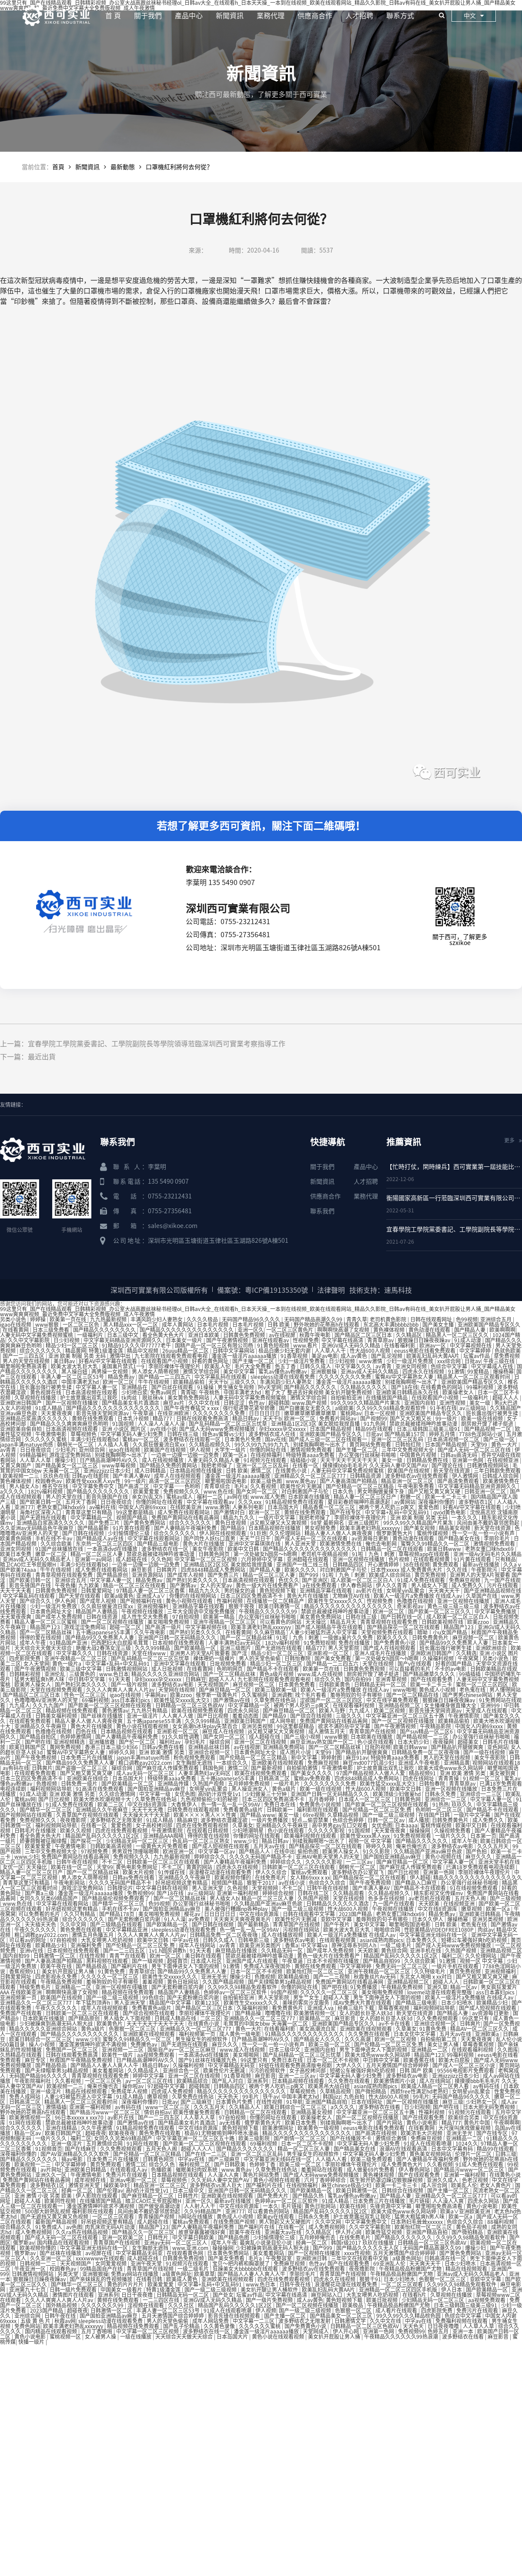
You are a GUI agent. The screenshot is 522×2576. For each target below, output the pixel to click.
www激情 (371, 1361)
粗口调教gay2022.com (145, 1762)
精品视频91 (423, 1773)
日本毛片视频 (213, 1324)
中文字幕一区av (217, 1851)
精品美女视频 (455, 1528)
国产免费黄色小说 (395, 1642)
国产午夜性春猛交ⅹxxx (192, 1408)
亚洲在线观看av (271, 1340)
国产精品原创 (113, 1575)
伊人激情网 (465, 1475)
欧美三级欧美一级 (276, 1689)
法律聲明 (331, 1290)
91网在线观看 (26, 2122)
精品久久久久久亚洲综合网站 (166, 1674)
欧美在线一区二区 (72, 1867)
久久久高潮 (358, 2039)
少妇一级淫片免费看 (302, 1361)
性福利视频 (230, 1601)
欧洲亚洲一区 (179, 1851)
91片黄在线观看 (132, 1528)
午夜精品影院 (436, 1726)
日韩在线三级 (183, 1434)
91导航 (294, 2101)
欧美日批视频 (382, 2300)
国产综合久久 (36, 1601)
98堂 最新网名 (328, 1522)
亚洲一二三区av (297, 2075)
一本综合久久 (232, 1762)
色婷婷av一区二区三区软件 (236, 1992)
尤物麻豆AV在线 (351, 1595)
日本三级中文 (123, 1335)
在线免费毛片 (271, 1877)
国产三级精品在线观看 (117, 1924)
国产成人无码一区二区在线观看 (311, 1538)
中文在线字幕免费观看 (393, 1700)
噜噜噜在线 (278, 2013)
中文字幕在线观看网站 (154, 1538)
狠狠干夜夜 (242, 1606)
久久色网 (161, 1559)
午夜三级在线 (499, 1361)
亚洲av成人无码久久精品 (370, 1371)
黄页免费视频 (431, 1575)
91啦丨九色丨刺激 (374, 1554)
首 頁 (113, 15)
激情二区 (262, 1470)
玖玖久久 (463, 1804)
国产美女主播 (438, 1324)
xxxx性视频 (357, 2253)
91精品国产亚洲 (69, 1642)
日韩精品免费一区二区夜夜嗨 (426, 1752)
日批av (473, 1361)
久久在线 (457, 1569)
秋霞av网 (65, 2320)
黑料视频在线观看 (107, 1961)
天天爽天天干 (444, 1590)
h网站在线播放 (196, 2216)
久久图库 (507, 2049)
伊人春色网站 (357, 1585)
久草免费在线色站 (275, 1700)
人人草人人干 (331, 1350)
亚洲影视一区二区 (328, 1653)
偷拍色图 (309, 1851)
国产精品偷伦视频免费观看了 (116, 1898)
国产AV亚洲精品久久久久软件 (75, 2154)
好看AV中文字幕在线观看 (108, 1361)
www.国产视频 (310, 1402)
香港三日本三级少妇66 (112, 1747)
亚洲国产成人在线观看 (252, 1961)
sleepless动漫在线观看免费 (283, 1376)
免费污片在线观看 (127, 2174)
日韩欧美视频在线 (443, 1621)
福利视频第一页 (198, 2034)
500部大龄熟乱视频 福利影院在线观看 (70, 2211)
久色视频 (238, 1887)
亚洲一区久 (251, 1329)
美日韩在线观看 (204, 1955)
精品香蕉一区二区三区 (329, 1507)
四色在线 (87, 1731)
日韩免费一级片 (80, 1783)
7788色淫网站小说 (481, 1434)
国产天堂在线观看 (80, 1595)
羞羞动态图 (246, 1715)
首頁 (58, 167)
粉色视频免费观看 (195, 1757)
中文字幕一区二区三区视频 (206, 1559)
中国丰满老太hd (80, 1382)
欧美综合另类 (464, 2117)
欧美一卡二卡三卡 (446, 1496)
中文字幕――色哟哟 (177, 1486)
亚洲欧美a (487, 2034)
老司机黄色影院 (389, 1319)
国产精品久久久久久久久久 (105, 1329)
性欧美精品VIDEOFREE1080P (439, 1929)
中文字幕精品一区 (92, 1517)
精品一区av (464, 1987)
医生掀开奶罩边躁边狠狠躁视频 (387, 2180)
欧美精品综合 (193, 2080)
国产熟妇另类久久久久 (193, 1580)
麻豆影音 (142, 1569)
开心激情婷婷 (384, 1564)
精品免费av (122, 1376)
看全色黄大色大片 (163, 1335)
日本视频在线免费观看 (179, 1642)
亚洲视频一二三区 (123, 2049)
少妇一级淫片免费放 (410, 1361)
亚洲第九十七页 (28, 2289)
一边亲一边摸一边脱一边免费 (185, 1455)
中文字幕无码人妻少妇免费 (132, 1434)
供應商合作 (315, 15)
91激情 (456, 1371)
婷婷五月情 (442, 1434)
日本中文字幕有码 (452, 2148)
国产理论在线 (448, 1465)
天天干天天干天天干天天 (349, 1460)
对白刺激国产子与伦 (305, 1491)
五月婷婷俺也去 (318, 2237)
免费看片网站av (338, 1418)
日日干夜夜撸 (137, 2294)
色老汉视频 (475, 2180)
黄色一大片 (505, 1444)
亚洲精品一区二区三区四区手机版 (398, 2289)
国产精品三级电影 (158, 1543)
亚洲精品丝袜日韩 (209, 1747)
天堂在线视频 (378, 1663)
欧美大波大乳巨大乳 (75, 1366)
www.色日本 (114, 1674)
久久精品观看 (349, 1893)
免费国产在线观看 (21, 2013)
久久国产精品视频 (223, 1981)
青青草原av (381, 1340)
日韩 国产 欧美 (417, 2070)
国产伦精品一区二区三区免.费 (377, 1809)
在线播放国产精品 (387, 1397)
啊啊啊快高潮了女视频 (344, 1329)
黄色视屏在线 (46, 1392)
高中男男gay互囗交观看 (340, 1825)
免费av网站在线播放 (135, 2273)
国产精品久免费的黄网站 (169, 1465)
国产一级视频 (148, 1961)
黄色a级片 (284, 1788)
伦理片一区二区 (474, 2154)
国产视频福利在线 (141, 1601)
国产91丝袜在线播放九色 (208, 2060)
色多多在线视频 (387, 1898)
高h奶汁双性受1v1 (220, 1794)
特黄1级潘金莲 (106, 1350)
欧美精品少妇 (51, 1945)
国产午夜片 (337, 1924)
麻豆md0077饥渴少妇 (369, 1762)
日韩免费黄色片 (431, 1637)
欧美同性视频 (60, 2200)
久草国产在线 (482, 1595)
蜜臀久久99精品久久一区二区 (436, 1543)
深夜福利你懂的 (437, 1501)
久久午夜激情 (97, 2127)
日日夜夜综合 (36, 1449)
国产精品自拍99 (382, 1961)
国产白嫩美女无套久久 (305, 1408)
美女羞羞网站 (108, 2070)
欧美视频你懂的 (233, 1877)
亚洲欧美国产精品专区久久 (489, 1324)
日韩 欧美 (279, 1324)
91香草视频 (295, 1355)
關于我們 (148, 15)
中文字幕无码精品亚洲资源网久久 (123, 1340)
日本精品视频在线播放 (196, 1470)
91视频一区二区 (482, 1778)
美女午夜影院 (208, 1548)
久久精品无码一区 (282, 1950)
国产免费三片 (104, 1522)
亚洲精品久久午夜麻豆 (41, 1726)
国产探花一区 (86, 1841)
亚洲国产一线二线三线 (303, 1564)
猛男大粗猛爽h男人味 (40, 1679)
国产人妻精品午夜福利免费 (186, 1528)
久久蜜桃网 (255, 1694)
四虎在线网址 (419, 1778)
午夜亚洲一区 (30, 2268)
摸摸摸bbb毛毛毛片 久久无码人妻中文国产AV (375, 1465)
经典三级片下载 (356, 2007)
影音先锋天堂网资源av (103, 1413)
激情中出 (121, 1355)
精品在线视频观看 (86, 2091)
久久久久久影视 (327, 1830)
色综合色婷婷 (348, 1820)
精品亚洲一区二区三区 (408, 1481)
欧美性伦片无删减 (301, 1486)
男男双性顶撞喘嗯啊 (136, 1851)
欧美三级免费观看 (372, 2159)
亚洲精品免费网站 (284, 1747)
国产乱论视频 (387, 1355)
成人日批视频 (167, 1668)
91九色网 (375, 1423)
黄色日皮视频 (231, 1522)
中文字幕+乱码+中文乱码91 (398, 1512)
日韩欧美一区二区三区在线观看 (164, 1861)
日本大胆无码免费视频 (489, 2107)
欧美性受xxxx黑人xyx (365, 1835)
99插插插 (470, 1674)
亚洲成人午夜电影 (419, 1762)
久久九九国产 (49, 1705)
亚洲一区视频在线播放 (359, 1559)
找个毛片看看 (311, 1694)
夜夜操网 (444, 1741)
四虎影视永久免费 (56, 1976)
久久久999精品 (153, 1648)
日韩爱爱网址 (97, 1590)
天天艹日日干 (255, 1538)
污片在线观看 (503, 1585)
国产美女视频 (420, 1528)
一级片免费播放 (270, 1820)
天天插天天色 (41, 1924)
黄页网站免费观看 (370, 1444)
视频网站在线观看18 (496, 1762)
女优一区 (13, 1867)
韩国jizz (332, 2096)
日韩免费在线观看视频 (194, 1809)
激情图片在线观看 (73, 2294)
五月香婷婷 (322, 1799)
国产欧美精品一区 (195, 1648)
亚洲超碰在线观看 (308, 1559)
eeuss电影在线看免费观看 (425, 1350)
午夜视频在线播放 (142, 1611)
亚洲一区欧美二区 (123, 2237)
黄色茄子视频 (472, 2227)
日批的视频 (378, 1747)
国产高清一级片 (164, 1627)
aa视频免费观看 (156, 2054)
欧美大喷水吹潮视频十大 (103, 1799)
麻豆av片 (174, 1402)
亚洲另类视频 (257, 1726)
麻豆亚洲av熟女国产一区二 (322, 1741)
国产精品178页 (117, 1914)
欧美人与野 (332, 1710)
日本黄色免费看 (297, 1684)
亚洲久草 (437, 1987)
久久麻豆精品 (270, 1632)
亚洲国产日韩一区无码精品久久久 (178, 1637)
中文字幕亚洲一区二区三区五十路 (405, 1715)
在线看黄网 (16, 1329)
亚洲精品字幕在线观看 (326, 1590)
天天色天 (229, 2096)
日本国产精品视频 (331, 1428)
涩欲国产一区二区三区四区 (332, 1700)
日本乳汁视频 (133, 1418)
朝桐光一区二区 (76, 1444)
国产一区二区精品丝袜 (46, 1632)
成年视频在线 (90, 2180)
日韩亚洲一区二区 (485, 1491)
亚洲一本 (463, 2331)
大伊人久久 (349, 2065)
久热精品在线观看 (21, 2054)
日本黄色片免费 (243, 1439)
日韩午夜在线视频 (77, 1861)
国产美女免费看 (333, 1658)
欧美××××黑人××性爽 (206, 1814)
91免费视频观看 (413, 1835)
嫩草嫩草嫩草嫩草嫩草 (311, 1413)
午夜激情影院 (464, 1715)
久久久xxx (250, 1501)
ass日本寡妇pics (131, 1700)
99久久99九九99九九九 (262, 1444)
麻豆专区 (36, 2060)
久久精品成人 (143, 2070)
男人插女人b (24, 1486)
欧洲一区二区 (119, 1382)
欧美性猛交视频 (384, 2232)
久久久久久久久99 (103, 2305)
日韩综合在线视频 (403, 2190)
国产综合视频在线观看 (149, 2013)
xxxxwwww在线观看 (100, 2258)
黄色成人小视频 (438, 1689)
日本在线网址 (367, 2101)
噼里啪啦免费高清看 (24, 1366)
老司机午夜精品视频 (325, 1554)
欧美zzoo (478, 1621)
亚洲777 (24, 1507)
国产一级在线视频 (484, 1752)
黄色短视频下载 (278, 1590)
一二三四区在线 (162, 2300)
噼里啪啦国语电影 (226, 1481)
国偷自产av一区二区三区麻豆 (182, 2049)
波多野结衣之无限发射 (117, 1820)
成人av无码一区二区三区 (145, 1773)
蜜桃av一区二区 (141, 1439)
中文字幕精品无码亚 (232, 2065)
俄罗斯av (23, 2242)
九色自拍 (355, 2096)
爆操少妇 (66, 1460)
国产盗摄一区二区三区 (82, 1768)
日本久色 (343, 1491)
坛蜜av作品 (477, 1355)
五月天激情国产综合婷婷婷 (398, 2065)
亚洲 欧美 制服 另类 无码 (77, 1355)
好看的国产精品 (454, 1663)
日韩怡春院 (298, 1658)
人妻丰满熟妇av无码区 (235, 1642)
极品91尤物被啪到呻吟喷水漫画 (222, 2133)
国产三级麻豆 (197, 2101)
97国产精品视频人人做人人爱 (371, 1773)
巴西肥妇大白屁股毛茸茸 (120, 1642)
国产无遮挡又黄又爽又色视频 (55, 2216)
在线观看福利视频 (354, 1705)
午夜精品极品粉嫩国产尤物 (411, 2268)
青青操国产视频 (157, 2216)
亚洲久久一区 (51, 2174)
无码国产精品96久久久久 (251, 1319)
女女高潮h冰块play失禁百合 (205, 1726)
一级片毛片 (287, 1783)
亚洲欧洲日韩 (312, 2258)
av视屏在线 (99, 2253)
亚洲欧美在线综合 (88, 1778)
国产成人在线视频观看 (390, 1648)
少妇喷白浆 (134, 1392)
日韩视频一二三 (38, 2263)
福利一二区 (210, 1496)
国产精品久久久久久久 (311, 1387)
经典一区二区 (77, 2190)
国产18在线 (404, 1387)
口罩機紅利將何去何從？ (179, 167)
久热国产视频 (209, 1783)
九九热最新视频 (109, 1319)
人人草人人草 (36, 1460)
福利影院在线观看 (318, 1809)
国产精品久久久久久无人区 (368, 2247)
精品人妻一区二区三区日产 (366, 1496)
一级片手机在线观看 (456, 1966)
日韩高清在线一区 (445, 2258)
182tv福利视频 (46, 1491)
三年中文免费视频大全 (408, 1449)
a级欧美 (344, 1408)
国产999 (309, 1575)
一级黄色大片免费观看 (162, 1846)
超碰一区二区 (126, 1627)
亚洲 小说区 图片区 (124, 1428)
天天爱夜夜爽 (57, 1413)
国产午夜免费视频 (36, 1757)
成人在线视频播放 (163, 1460)
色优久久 (288, 1580)
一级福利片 (90, 1335)
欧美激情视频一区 (315, 2013)
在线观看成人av (129, 2169)
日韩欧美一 (280, 1809)
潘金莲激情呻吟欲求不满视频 (93, 2044)
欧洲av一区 (433, 1345)
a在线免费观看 (320, 1585)
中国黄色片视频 (419, 1455)
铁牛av (271, 2096)
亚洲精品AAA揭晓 (164, 1835)
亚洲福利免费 (86, 1945)
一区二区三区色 (81, 1324)
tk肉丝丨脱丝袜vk (143, 1397)
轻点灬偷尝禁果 (311, 1820)
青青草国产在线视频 (373, 1731)
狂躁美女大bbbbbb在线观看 (246, 2268)
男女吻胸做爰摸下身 (381, 1491)
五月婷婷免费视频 (249, 1783)
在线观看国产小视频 (165, 1361)
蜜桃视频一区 (66, 2336)
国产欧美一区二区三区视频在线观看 (110, 1705)
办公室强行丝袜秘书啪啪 (367, 1455)
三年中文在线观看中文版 (360, 2258)
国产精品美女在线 (459, 1538)
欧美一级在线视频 (482, 1418)
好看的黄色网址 (211, 1361)
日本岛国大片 (284, 1507)
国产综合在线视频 (311, 1715)
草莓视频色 (84, 1434)
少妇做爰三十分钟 (266, 1794)
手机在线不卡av (54, 1538)
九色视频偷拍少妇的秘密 (210, 1799)
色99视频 (467, 1319)
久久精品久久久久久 (364, 1387)
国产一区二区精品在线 (413, 1694)
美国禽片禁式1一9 (124, 1366)
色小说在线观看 (376, 1741)
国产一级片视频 (130, 1684)
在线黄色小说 (291, 1470)
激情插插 (56, 2107)
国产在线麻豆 (81, 2148)
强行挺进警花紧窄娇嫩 (249, 1408)
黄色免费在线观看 (81, 1929)
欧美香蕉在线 (419, 2060)
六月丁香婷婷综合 (325, 2180)
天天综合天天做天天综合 (43, 1648)
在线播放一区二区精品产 (276, 1601)
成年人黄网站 (178, 1324)
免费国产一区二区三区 (72, 2049)
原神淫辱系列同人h (354, 1945)
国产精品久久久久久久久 (245, 2148)
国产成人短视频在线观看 (221, 1846)
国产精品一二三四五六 (165, 1376)
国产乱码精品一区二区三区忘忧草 (228, 1423)
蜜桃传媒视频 (433, 1533)
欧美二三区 (111, 1804)
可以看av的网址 (28, 1940)
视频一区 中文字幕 (370, 1841)
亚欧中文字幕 (337, 1919)
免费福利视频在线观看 (462, 2320)
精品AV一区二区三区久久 (480, 2028)
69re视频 (314, 1814)
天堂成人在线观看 (487, 1710)
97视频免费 (95, 1851)
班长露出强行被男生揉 (46, 1387)
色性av (257, 1402)
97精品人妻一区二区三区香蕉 (151, 1590)
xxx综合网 (449, 1361)
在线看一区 (306, 1465)
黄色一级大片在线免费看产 (268, 1585)
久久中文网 (73, 1924)
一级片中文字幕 (277, 1517)
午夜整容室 (279, 2258)
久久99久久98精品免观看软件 (391, 1408)
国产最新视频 (267, 1768)
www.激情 (217, 1507)
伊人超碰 (420, 1877)
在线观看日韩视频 (208, 1830)
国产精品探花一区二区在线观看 (404, 1627)
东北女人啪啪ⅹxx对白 (426, 1976)
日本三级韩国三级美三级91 (429, 1428)
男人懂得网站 (505, 1689)
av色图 (74, 2227)
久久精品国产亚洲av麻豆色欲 (428, 1851)
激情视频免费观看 (311, 1449)
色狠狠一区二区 (354, 2310)
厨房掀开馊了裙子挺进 (488, 1423)
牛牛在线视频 (154, 1382)
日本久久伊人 (428, 1919)
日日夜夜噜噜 (444, 2326)
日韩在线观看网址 (431, 1319)
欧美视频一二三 (21, 1475)
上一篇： (142, 1043)
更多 (513, 1140)
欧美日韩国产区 (28, 1747)
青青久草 (356, 1319)
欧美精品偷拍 (189, 1382)
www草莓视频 (119, 1465)
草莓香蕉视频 (394, 2007)
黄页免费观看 (106, 2164)
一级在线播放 (136, 2336)
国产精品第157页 (405, 1434)
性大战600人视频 (371, 1350)
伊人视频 (201, 1449)
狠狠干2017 (261, 1882)
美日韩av (65, 1361)
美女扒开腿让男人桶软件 (270, 2289)
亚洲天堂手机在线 (499, 1861)
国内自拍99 (359, 1679)
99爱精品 (478, 1371)
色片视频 (399, 1559)
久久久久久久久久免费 (345, 1376)
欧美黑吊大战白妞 (329, 2086)
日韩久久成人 (316, 1366)
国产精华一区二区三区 (46, 1809)
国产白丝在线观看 (172, 1387)
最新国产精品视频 (56, 2221)
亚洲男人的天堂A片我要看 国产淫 (209, 1653)
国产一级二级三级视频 (389, 1814)
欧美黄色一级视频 (319, 2127)
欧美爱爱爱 (147, 1491)
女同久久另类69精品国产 (49, 1898)
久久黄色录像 (220, 2326)
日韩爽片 (167, 1569)
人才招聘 (359, 15)
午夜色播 (65, 1585)
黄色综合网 (394, 1950)
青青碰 (188, 1392)
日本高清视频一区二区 (454, 1439)
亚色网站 (497, 1747)
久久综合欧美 (56, 1543)
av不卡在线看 (395, 2023)
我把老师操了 (217, 1465)
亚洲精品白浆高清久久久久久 (34, 1418)
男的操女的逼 (240, 1590)
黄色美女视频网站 (430, 2154)
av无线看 (230, 2122)
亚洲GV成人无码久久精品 (351, 1345)
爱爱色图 (429, 1507)
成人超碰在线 (132, 1559)
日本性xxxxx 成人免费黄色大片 (407, 1569)
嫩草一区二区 (51, 1554)
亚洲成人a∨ (151, 1595)
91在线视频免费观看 (474, 1887)
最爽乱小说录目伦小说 (266, 2242)
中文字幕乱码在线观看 (221, 1376)
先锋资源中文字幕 (391, 2206)
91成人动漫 (468, 1340)
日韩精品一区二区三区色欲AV (190, 1705)
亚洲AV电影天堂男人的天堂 (328, 1856)
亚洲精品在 (135, 1387)
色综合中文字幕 (449, 1366)
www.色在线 (218, 1491)
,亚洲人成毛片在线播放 (380, 1653)
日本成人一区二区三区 (365, 1799)
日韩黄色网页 (214, 1554)
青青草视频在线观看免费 (64, 1575)
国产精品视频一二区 (488, 1428)
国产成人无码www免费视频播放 (217, 1428)
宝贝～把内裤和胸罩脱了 (241, 2263)
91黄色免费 (112, 1971)
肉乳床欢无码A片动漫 (110, 2227)
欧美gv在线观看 (276, 2216)
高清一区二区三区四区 (175, 1481)
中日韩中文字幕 (87, 1679)
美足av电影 (324, 1355)
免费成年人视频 (130, 2091)
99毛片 (251, 2096)
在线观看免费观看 (30, 1721)
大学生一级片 (230, 1449)
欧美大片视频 (139, 1872)
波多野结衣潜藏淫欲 (225, 1820)
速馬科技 (398, 1290)
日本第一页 (483, 1835)
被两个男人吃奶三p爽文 (387, 1507)
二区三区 (210, 2018)
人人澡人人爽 (223, 2174)
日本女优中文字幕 (415, 2034)
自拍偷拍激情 (302, 1768)
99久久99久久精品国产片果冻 (366, 1402)
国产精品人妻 (470, 1329)
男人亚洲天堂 (300, 1543)
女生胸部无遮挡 (195, 1762)
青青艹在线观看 (128, 1955)
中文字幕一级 (155, 1794)
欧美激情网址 (278, 2127)
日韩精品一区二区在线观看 (393, 1548)
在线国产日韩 (434, 1814)
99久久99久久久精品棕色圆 (409, 2315)
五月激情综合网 (105, 2143)
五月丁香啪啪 (97, 2331)
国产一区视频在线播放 (72, 1402)
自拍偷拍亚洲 (347, 1397)
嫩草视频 (472, 1908)
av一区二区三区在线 (149, 2080)
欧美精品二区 (315, 2018)
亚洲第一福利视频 (238, 1893)
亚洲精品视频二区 (400, 1705)
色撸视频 (47, 1783)
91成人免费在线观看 (421, 1580)
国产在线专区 (346, 1512)
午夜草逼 (144, 1413)
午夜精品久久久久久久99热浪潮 (401, 2336)
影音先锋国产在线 (107, 1496)
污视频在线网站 (302, 1929)
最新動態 (122, 167)
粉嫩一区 (411, 1496)
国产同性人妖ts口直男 (210, 1538)
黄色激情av (115, 1710)
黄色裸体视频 (389, 1329)
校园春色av (49, 1481)
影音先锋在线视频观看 (234, 2315)
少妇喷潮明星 (248, 1830)
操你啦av (133, 2086)
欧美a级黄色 (119, 1595)
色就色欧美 (508, 1350)
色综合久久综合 (328, 1882)
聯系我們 (322, 1211)
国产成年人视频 (186, 1575)
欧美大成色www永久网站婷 (451, 1768)
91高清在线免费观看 (100, 1788)
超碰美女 (469, 1741)
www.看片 (306, 1345)
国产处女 (223, 2294)
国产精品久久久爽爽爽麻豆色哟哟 (70, 1423)
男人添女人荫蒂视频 (156, 1371)
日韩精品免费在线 (427, 1460)
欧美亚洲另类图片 (260, 1945)
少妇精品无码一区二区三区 (138, 1841)
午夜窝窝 (469, 1658)
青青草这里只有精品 (89, 1512)
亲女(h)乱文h (148, 1496)
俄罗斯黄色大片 (395, 1533)
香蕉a (291, 1945)
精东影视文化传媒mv (439, 1893)
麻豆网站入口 (327, 2294)
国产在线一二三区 (206, 2154)
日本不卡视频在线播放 (333, 1961)
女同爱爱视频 (111, 2263)
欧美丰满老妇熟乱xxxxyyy (370, 1528)
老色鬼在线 (473, 1689)
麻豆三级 (452, 2101)
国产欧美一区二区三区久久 (440, 1611)
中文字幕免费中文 (93, 1486)
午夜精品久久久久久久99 (268, 1611)
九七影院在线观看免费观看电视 (171, 1355)
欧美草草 (204, 2273)
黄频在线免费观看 (93, 1418)
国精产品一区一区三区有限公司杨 (214, 1345)
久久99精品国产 (203, 2211)
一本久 (270, 2206)
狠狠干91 (370, 2279)
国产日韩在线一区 (402, 1616)
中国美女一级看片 (122, 2289)
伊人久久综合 (271, 1872)
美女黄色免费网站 (189, 1397)
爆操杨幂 (503, 1371)
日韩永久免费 (441, 1794)
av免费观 (199, 1919)
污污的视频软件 (268, 2070)
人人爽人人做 (178, 1715)
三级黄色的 (83, 1674)
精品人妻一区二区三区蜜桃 (46, 1621)
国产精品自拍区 (38, 1736)
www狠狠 (47, 1324)
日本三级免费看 (51, 1329)
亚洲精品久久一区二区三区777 (310, 1475)
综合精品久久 (16, 2227)
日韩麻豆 (195, 1679)
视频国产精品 (132, 1517)
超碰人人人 (506, 1397)
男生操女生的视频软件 (202, 2039)
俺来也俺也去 (412, 1846)
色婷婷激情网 (76, 1736)
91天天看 (120, 1679)
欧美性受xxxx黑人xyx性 (94, 1481)
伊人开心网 (349, 2232)
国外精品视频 (62, 2305)
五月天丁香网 (81, 1501)
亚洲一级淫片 (143, 1715)
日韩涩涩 (235, 1402)
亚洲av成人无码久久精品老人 (37, 1559)
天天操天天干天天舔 (147, 1814)
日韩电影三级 (254, 1940)
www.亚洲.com (191, 2247)
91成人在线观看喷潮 (428, 2143)
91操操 (206, 1387)
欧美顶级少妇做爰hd (397, 1794)
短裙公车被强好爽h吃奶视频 (474, 1940)
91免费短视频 (320, 1642)
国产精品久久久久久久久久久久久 (80, 2034)
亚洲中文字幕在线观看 (180, 1663)
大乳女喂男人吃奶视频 (107, 1940)
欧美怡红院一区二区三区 (315, 1971)
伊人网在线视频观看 (223, 1533)
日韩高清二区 (274, 1778)
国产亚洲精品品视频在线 (492, 1590)
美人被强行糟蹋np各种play (236, 1908)
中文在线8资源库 (147, 1804)
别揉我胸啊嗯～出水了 (411, 1382)
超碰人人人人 (197, 2148)
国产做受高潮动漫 (159, 2206)
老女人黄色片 (496, 2185)
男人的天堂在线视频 (27, 1361)
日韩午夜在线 (295, 2284)
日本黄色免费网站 (228, 2253)
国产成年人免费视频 (59, 1616)
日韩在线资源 (102, 1616)
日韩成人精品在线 (175, 2018)
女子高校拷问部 (155, 1825)
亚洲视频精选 (70, 1741)
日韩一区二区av (387, 1820)
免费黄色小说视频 (320, 1804)
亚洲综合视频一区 (209, 1752)
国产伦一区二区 (138, 1741)
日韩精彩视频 (25, 1674)
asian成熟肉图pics (381, 1940)
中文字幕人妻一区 (97, 1387)
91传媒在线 (172, 1872)
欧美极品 (353, 2305)
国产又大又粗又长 (411, 1418)
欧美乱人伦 (218, 1366)
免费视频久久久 (182, 1491)
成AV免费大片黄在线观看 (363, 2002)
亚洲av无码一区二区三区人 (176, 2242)
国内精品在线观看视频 (63, 2242)
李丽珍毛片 (497, 1538)
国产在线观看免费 (432, 1679)
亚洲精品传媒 (173, 1783)
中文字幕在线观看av (211, 1501)
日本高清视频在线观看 (92, 1392)
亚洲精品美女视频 (312, 2112)
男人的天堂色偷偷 (260, 1658)
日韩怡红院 (408, 1444)
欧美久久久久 (300, 1569)
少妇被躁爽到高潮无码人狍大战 (57, 2023)
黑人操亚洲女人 (250, 1788)
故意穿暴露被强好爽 (202, 2232)
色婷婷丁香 (263, 2164)
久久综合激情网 (118, 1794)
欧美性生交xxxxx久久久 (336, 1601)
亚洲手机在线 (426, 1950)
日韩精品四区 (348, 1564)
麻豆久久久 (479, 1856)
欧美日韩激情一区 (279, 1606)
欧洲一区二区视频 (396, 2039)
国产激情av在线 (232, 1700)
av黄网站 (404, 1501)
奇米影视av (411, 1606)
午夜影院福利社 (33, 2080)
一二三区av (360, 1861)
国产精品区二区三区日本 (364, 1335)
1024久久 (466, 2143)
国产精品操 (248, 2013)
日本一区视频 (380, 1413)
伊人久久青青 (392, 1585)
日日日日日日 (265, 1413)
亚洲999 (490, 1705)
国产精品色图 (234, 2237)
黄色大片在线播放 (204, 1543)
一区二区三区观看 (113, 2216)
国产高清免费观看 (458, 1481)
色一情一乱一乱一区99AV (231, 1804)
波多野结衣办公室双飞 (358, 1872)
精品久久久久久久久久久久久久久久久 (349, 1606)
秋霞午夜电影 (315, 1335)
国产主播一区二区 (253, 1361)
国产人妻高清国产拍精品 (349, 1481)
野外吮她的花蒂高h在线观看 (327, 1324)
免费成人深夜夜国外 (268, 1966)
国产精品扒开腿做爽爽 (458, 1747)
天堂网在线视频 (177, 1689)
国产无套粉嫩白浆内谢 (134, 1919)
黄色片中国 (477, 2122)
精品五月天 (344, 1621)
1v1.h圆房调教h (168, 1950)
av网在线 (237, 1496)
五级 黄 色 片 (36, 2320)
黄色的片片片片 (126, 2284)
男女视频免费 (320, 1528)
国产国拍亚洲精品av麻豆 (157, 1788)
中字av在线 (186, 1940)
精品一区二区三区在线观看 (135, 1585)
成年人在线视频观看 (178, 1475)
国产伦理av (110, 2190)
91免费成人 (49, 2227)
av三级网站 (473, 1408)
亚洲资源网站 (148, 1575)
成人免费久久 (468, 1585)
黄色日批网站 (183, 1981)
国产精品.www (257, 1814)
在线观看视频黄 (432, 1559)
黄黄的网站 (200, 1867)
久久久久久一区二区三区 (110, 1976)
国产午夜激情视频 (227, 1340)
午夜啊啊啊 (507, 2122)
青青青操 (449, 1778)
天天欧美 (429, 1903)
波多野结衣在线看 (380, 2107)
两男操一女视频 (110, 1371)
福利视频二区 (195, 2164)
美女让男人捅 (443, 2044)
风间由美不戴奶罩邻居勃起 (489, 1522)
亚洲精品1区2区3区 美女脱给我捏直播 (316, 1423)
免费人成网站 (25, 2096)
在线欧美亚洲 (186, 1507)
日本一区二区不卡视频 (257, 1971)
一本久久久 (465, 1517)
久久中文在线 (204, 1402)
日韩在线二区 (314, 1893)
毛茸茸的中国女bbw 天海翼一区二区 (266, 2023)
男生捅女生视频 (236, 1387)
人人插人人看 (113, 1444)
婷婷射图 (332, 1757)
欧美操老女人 (458, 1392)
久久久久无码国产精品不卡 (261, 1856)
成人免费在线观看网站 (184, 1512)
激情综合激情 (391, 2138)
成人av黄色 (354, 1355)
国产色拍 (477, 1851)
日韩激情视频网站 (488, 1465)
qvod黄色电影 (450, 1512)
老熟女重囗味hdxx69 (62, 1507)
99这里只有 (476, 2018)
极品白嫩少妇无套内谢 (285, 1350)
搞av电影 (72, 2159)
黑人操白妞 (75, 1371)
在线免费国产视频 (234, 2221)
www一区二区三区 (168, 2107)
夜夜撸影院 (73, 1820)
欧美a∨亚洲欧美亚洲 (466, 2211)
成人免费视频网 (327, 2227)
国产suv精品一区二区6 (427, 1731)
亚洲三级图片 (364, 1522)
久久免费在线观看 (369, 2034)
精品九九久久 (239, 1517)
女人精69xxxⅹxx (310, 1877)
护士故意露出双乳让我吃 (89, 1397)
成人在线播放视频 (282, 1934)
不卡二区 (113, 1861)
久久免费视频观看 (437, 2018)
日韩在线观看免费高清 (203, 1418)
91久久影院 (377, 1851)
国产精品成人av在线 (100, 1538)
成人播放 (418, 1820)
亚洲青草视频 (391, 1679)
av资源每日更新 (370, 1538)
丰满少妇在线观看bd (95, 1439)
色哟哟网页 (230, 1668)
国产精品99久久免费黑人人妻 (100, 1637)
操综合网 (220, 1741)
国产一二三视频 (332, 1976)
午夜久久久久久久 (35, 1929)
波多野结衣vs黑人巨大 (216, 2185)
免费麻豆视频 (465, 1580)
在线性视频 (93, 1955)
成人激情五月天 (327, 1731)
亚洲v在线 (32, 1950)
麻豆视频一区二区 (473, 1637)
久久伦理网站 (285, 1533)
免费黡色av (144, 2044)
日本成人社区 (207, 1961)
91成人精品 (49, 1408)
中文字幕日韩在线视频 (162, 1887)
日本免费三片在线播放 (87, 1757)
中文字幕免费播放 (496, 1611)
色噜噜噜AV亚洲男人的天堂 (46, 1700)
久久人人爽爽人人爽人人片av (121, 1689)
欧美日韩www (444, 1548)
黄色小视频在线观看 (190, 1601)
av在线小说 (163, 1428)
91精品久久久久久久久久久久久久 (305, 2034)
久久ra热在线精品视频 (82, 2232)
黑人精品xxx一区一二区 (131, 1324)
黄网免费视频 (66, 1747)
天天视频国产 (213, 1684)
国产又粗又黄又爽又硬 (435, 1491)
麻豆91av (357, 1757)
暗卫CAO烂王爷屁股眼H (28, 1564)
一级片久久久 (451, 1835)
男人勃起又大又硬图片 (285, 2221)
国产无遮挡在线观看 (44, 1517)
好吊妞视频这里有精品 (182, 1882)
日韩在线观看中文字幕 (309, 1914)
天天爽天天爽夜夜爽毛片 (243, 1919)
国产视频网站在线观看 (27, 1814)
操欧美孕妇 (117, 2185)
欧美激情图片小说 (395, 2080)
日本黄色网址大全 (51, 1611)
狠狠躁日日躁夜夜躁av (425, 1340)
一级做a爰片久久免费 (348, 1637)
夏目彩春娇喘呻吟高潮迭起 (360, 1501)
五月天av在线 (269, 1846)
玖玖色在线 (56, 1475)
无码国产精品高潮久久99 (314, 1319)
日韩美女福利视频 (56, 1715)
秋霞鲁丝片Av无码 (375, 1976)
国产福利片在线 (130, 1966)
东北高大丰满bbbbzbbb (391, 1324)
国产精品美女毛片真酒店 (131, 1402)
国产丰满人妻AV (132, 1475)
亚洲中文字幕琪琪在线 (255, 1543)
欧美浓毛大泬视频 (422, 2133)
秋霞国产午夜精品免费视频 (82, 2060)
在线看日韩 (150, 2279)
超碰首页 (177, 1961)
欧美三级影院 (254, 2138)
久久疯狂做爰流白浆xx (159, 1444)
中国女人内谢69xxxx (142, 1507)
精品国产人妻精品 (97, 1611)
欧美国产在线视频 (165, 1449)
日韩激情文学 (351, 2320)
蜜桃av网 (25, 1799)
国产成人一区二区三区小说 (464, 2065)
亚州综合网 (92, 1449)
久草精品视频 (343, 1814)
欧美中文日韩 (244, 1548)
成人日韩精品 (150, 1470)
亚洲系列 (258, 2080)
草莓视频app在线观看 (424, 1554)
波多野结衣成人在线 (272, 1434)
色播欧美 (162, 2169)
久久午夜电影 (150, 1632)
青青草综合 (217, 1486)
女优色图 (184, 1794)
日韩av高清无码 (459, 1455)
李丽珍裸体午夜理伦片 (175, 1366)
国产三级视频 (505, 1898)
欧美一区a (235, 1455)
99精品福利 (33, 1455)
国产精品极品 (92, 1966)
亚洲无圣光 (214, 1976)
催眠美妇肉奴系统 (197, 2169)
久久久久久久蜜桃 (46, 1439)
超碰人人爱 (337, 1997)
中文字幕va (315, 1945)
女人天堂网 (36, 1663)
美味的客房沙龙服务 (306, 2002)
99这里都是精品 (135, 1512)
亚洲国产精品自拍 (326, 2101)
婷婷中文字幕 (149, 2075)
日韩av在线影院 (91, 1475)
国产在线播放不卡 (351, 2138)
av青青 (384, 1366)
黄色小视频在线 (444, 1856)
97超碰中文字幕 (166, 2086)
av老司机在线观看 (430, 1898)
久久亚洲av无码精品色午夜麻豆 (37, 1528)
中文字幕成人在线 (492, 1366)
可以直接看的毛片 (410, 1668)
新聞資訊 (230, 15)
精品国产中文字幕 (170, 2002)
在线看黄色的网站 (442, 1387)
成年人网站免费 (211, 2320)
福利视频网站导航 (51, 1788)
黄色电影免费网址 (137, 1867)
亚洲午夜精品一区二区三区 (225, 1621)
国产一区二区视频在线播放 (113, 1621)
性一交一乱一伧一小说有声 (484, 1533)
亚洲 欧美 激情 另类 (162, 1752)
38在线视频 (416, 1564)
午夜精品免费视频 (62, 1981)
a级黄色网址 (407, 2258)
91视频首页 (48, 2148)
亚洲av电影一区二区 (134, 2180)
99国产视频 (284, 1992)
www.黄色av (301, 1481)
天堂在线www (149, 1653)
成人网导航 (283, 1721)
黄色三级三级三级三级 (454, 1606)
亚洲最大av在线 (283, 2232)
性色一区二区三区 (85, 1694)
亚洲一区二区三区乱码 (398, 1439)
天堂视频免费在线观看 (388, 1632)
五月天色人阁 (471, 1898)
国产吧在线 (38, 1741)
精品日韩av (246, 1418)
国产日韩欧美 (230, 2164)
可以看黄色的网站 (281, 1621)
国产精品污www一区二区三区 (105, 2112)
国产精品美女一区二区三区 (67, 1465)
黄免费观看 (446, 1564)
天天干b (217, 1382)
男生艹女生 (307, 1997)
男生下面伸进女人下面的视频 (186, 1966)
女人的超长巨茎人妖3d (366, 2013)
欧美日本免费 (16, 1554)
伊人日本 (452, 2289)
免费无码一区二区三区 (402, 1966)
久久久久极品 (203, 1319)
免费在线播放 (354, 1642)
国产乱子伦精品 (182, 2326)
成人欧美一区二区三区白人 (363, 1580)
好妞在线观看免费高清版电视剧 (296, 2065)
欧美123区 (208, 2002)
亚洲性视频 (453, 1402)
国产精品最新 (93, 1528)
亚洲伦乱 (55, 1674)
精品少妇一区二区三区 (72, 1345)
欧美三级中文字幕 (81, 1668)
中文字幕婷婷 (475, 1350)
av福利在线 (102, 1507)
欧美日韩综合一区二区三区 (41, 2039)
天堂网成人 (316, 2331)
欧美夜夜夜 (122, 2133)
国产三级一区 (499, 1439)
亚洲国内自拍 (420, 1402)
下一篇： (28, 1056)
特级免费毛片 (36, 1987)
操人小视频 (42, 2044)
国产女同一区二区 (257, 1491)
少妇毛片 (65, 1449)
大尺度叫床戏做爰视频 (465, 2127)
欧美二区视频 (390, 1710)
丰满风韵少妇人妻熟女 (157, 1319)
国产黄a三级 (40, 1893)
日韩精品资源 (366, 1475)
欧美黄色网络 (16, 1538)
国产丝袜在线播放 (102, 1715)
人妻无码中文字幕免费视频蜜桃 (37, 1335)
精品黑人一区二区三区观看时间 (474, 1376)
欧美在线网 (353, 2206)
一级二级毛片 (396, 1945)
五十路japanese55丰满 (103, 1632)
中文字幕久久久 (354, 1366)
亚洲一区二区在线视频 (261, 1741)
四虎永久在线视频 (423, 1371)
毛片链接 (419, 2200)
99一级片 (446, 1418)
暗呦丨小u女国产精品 (442, 1632)
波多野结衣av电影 (173, 1684)
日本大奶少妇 (414, 1741)
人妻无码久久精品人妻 (214, 1460)
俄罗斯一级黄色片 (217, 1694)
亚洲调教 (281, 1694)
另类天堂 (68, 2273)
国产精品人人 (255, 1851)
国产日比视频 (213, 1715)
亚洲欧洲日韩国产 (21, 1402)
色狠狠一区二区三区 (133, 2028)
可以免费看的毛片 (39, 1914)
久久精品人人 (245, 2107)
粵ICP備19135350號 (276, 1290)
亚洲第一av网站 (94, 1559)
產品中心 (189, 15)
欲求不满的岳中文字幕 (344, 1726)
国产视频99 (373, 1418)
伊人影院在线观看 (97, 2195)
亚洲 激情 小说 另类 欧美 (43, 2195)
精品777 (163, 1418)
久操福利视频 (438, 1658)
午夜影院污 (485, 1569)
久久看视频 (264, 1486)
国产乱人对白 (228, 2080)
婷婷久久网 (122, 1752)
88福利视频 (501, 2221)
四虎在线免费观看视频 (203, 1825)
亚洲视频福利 (153, 1606)
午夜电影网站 (70, 1882)
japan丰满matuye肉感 (27, 1444)
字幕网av (156, 1694)
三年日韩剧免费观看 (497, 1470)
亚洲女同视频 (411, 1366)
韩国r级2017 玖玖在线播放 (363, 2242)
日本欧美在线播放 (309, 1496)
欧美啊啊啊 (502, 1329)
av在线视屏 (283, 1335)
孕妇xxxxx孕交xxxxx (283, 1428)
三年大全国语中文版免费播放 (201, 1611)
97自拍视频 (186, 1616)
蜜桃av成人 (180, 1496)
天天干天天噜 (148, 1809)
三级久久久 (243, 1382)
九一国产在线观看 (394, 1903)
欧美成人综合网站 (390, 1575)
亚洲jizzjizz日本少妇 (108, 1470)
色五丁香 (286, 1366)
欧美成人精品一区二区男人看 (435, 2086)
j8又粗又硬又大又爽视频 (279, 1522)
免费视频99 (140, 1893)
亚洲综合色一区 (182, 2070)
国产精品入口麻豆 (416, 1882)
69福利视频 (95, 1700)
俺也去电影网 (381, 1543)
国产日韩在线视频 (83, 1533)
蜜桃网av (350, 1413)
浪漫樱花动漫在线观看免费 (221, 1872)
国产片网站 (390, 2122)
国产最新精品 (254, 1924)
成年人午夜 (33, 1642)
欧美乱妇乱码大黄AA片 (433, 1355)
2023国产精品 (356, 1914)
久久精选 (466, 1653)
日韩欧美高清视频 (111, 1846)
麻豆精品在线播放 (236, 1950)
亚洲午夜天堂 (146, 2263)
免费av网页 (164, 1392)
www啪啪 (404, 1689)
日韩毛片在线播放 (35, 1830)
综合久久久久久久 (41, 1350)
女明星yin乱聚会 (406, 1590)
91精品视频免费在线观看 (295, 1501)
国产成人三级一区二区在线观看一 (328, 1439)
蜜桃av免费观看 (313, 1778)
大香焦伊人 (184, 1804)
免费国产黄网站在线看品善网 (186, 1517)
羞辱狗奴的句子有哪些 (357, 1694)
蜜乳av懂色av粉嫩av (283, 1371)
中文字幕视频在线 (471, 1345)
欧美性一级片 (118, 2054)
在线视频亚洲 (503, 1460)
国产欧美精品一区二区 (128, 1783)
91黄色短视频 (274, 1345)
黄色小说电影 (422, 2122)
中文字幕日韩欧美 (193, 2237)
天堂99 (480, 1444)
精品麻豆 (187, 1820)
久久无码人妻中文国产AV (221, 2180)
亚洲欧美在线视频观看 (278, 1762)
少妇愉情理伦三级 (129, 1533)
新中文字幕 (304, 1757)
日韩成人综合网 (501, 1475)
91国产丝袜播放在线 (59, 1548)
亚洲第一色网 (468, 1460)
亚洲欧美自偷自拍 (21, 1428)
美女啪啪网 (246, 2054)
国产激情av (183, 1585)
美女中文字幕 (239, 1371)
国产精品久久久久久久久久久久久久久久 (187, 1329)
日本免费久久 (422, 1940)
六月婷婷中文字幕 (262, 1559)
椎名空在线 (56, 1486)
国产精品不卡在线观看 (273, 1668)
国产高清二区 (134, 1486)
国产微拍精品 (371, 2091)
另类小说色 (13, 1319)
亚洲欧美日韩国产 (245, 1721)
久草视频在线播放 (35, 1397)
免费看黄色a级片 (243, 1809)
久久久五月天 (493, 1846)
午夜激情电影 (51, 1434)
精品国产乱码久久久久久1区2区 (103, 1835)
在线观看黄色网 (185, 2253)
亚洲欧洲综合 (491, 1648)
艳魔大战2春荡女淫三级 (104, 1648)
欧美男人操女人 (33, 1684)
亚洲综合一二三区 (481, 1794)
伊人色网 (66, 1601)
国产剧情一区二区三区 (300, 2138)
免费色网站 (27, 2326)
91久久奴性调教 (181, 1736)
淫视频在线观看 (146, 2305)
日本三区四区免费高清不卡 (252, 1595)
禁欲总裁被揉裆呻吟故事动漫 (423, 1423)
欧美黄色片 (110, 2023)
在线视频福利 (267, 1455)
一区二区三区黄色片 (290, 1329)
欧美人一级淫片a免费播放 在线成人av (418, 1595)
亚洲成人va (321, 2007)
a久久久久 (12, 1491)
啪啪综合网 (388, 1929)
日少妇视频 (67, 1340)
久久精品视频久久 (210, 1444)
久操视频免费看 (453, 1830)
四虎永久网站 (244, 1710)
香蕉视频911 (24, 1971)
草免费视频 (507, 1355)
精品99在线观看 (374, 1428)
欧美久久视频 (76, 1830)
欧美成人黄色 (182, 2279)
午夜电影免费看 (416, 1486)
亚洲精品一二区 (74, 1987)
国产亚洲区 (315, 1580)
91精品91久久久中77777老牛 (137, 1345)
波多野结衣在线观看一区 (192, 1439)
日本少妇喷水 (457, 2002)
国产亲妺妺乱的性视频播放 (102, 2279)
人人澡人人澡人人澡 (162, 1423)
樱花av (192, 1914)
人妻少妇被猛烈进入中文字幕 (323, 1632)
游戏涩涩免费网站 (70, 1455)
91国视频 (123, 1423)
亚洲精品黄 (457, 1762)
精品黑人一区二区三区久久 (458, 1335)
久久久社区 (181, 2305)
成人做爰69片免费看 (371, 2169)
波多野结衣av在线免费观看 (417, 1475)
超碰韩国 (278, 1402)
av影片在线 (370, 1590)
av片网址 (51, 2169)
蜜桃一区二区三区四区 (482, 1684)
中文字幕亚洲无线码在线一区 (433, 1934)
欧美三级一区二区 (329, 2044)
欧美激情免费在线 (341, 1543)
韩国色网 (214, 1768)
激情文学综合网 (202, 1371)
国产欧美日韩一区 (41, 1501)
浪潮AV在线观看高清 (403, 2148)
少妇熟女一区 (482, 2101)
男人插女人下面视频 (128, 2018)
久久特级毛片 (430, 1971)
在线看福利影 (400, 1345)
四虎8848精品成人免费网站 (214, 1569)
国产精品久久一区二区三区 (144, 2232)
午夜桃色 (210, 1392)
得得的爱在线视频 (41, 1637)
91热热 (440, 1804)
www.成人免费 (268, 1496)
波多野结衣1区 (476, 1501)
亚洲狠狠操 (324, 1371)
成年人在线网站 (198, 1945)
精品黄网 (75, 1350)
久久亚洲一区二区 (51, 2258)
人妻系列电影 (248, 1507)
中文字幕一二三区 (254, 2320)
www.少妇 (246, 1841)
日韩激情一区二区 (55, 1955)
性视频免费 (306, 1340)
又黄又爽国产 (16, 1465)
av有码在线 (16, 1768)
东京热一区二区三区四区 (105, 1543)
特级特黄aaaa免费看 (311, 1455)
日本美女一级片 (185, 1340)
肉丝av (486, 1929)
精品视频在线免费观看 (72, 1710)
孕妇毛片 (195, 1741)
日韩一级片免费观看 (74, 2289)
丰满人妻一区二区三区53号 (72, 1376)
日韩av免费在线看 (163, 1747)
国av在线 (275, 1439)
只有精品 (505, 1559)
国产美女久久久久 (312, 1773)
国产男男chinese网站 (468, 1694)
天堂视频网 (265, 1887)
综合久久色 (328, 1679)
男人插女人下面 (430, 1585)
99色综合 (153, 1997)
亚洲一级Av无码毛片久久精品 (487, 1554)
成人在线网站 (435, 2080)
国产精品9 (233, 1528)
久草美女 (242, 1825)
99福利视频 (480, 1387)
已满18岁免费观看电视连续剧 (481, 1867)
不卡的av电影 (451, 1668)
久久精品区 (409, 1335)
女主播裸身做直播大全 (451, 1705)
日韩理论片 (120, 1887)
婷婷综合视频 (278, 1893)
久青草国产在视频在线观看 (88, 1814)
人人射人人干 (200, 2206)
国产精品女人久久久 (318, 2039)
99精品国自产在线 (102, 2268)
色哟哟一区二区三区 (439, 1809)
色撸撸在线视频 (416, 1601)
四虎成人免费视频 (172, 2091)
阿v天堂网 (269, 1387)
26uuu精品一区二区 (186, 1350)
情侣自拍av (157, 2112)
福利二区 (452, 1955)
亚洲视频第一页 (19, 1997)
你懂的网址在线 (269, 1449)
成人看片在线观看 (396, 2310)
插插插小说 (304, 1460)
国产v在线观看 (415, 1663)
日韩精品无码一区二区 (381, 1684)
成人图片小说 (296, 1752)
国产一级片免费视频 (270, 2300)
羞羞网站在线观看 (322, 2169)
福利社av (170, 1741)
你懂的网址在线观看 (160, 1501)
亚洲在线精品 (62, 2127)
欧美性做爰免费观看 (197, 2112)
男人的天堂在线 (65, 1496)
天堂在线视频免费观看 (57, 1689)
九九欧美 (89, 1585)
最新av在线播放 (481, 1564)
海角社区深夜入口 (41, 1512)
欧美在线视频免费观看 (198, 1710)
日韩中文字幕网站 (234, 1350)
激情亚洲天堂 (84, 2185)
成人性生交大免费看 (145, 1616)
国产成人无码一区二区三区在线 (475, 1449)
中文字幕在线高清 (343, 1340)
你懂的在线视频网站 (193, 1595)
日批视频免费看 (229, 1663)
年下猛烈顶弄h (93, 2002)
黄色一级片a (67, 1663)
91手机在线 (443, 1408)
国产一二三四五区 (24, 1355)
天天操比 (316, 1621)
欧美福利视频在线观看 (311, 1835)
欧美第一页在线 (68, 1319)
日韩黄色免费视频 (244, 1335)
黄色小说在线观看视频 (143, 1726)
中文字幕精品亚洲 (127, 1929)
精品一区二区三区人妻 (97, 1554)
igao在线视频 (16, 1324)
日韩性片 (187, 2195)
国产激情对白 (230, 1512)
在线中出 (284, 1851)
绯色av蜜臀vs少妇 (224, 1434)
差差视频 (153, 1981)
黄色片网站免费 (262, 2174)
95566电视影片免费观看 (466, 2070)
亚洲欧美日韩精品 (480, 1914)
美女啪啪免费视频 (169, 1621)
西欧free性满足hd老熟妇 (419, 2091)
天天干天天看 (16, 1590)
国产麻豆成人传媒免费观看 (168, 1768)
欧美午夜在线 (56, 1966)
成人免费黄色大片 (402, 2164)
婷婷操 (38, 1319)
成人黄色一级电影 (240, 2034)
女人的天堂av (216, 1585)
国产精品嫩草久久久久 (429, 1674)
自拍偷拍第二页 (439, 2039)
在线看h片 (415, 2294)
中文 (474, 16)
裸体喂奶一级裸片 (214, 1658)
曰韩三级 (505, 2154)
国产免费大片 (273, 2195)
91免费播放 (364, 1987)
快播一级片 (32, 2341)
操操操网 (420, 1830)
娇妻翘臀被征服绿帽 (44, 1841)
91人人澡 (175, 1919)
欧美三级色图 (267, 1481)
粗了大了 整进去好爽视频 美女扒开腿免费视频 (319, 1392)
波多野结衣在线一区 (165, 1548)
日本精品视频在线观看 (127, 1731)
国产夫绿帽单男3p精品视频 (280, 1981)
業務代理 (270, 15)
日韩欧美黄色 (335, 1684)
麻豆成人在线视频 (223, 1731)
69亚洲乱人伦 (390, 2263)
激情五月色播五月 (93, 1934)
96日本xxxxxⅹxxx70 (80, 2117)
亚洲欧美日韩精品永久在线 (408, 1392)
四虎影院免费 (25, 1658)
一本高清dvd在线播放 (113, 1548)
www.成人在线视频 (321, 1674)
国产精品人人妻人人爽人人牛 (105, 2065)
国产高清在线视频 (376, 2133)
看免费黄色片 (288, 2007)
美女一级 (480, 1402)
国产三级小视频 (303, 1736)
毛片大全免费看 (253, 1366)
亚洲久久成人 (443, 2180)
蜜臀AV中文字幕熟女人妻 (405, 1376)
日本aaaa (406, 1825)
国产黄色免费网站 (145, 1522)
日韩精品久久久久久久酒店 (338, 1903)
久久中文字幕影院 (29, 1340)
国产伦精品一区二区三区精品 (360, 1486)
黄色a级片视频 (277, 1674)
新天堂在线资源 (452, 1470)
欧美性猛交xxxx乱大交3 (182, 1700)
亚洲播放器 (102, 1741)
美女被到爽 (503, 1773)
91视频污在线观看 (266, 1460)
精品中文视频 (143, 1350)
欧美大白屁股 (454, 2060)
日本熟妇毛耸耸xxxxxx (417, 2221)
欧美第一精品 (219, 1616)
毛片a (241, 1486)
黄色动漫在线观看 (430, 1329)
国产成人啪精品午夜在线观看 (329, 1627)
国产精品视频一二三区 (423, 1736)
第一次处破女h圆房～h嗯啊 (266, 1554)
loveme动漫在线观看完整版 (440, 1992)
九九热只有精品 (150, 1710)
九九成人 (19, 1705)
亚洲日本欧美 (204, 1335)
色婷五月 (439, 2331)
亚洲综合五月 (496, 1319)
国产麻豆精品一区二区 (225, 1689)
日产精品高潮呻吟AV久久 (109, 1460)
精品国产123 (45, 1627)
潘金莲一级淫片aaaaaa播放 (244, 1355)
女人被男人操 (101, 2336)
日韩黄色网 (408, 1799)
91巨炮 (258, 1533)
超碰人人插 (28, 2200)
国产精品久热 (308, 2195)
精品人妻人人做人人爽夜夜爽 (339, 1533)
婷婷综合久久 (210, 1856)
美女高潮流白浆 (318, 2028)
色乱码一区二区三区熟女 (201, 1841)
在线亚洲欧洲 (173, 1413)
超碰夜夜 (95, 2133)
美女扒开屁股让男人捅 (68, 1971)
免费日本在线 (280, 1804)
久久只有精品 (80, 1914)
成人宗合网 (434, 2185)
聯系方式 (400, 15)
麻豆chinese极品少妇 (347, 2185)
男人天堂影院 (344, 1648)
